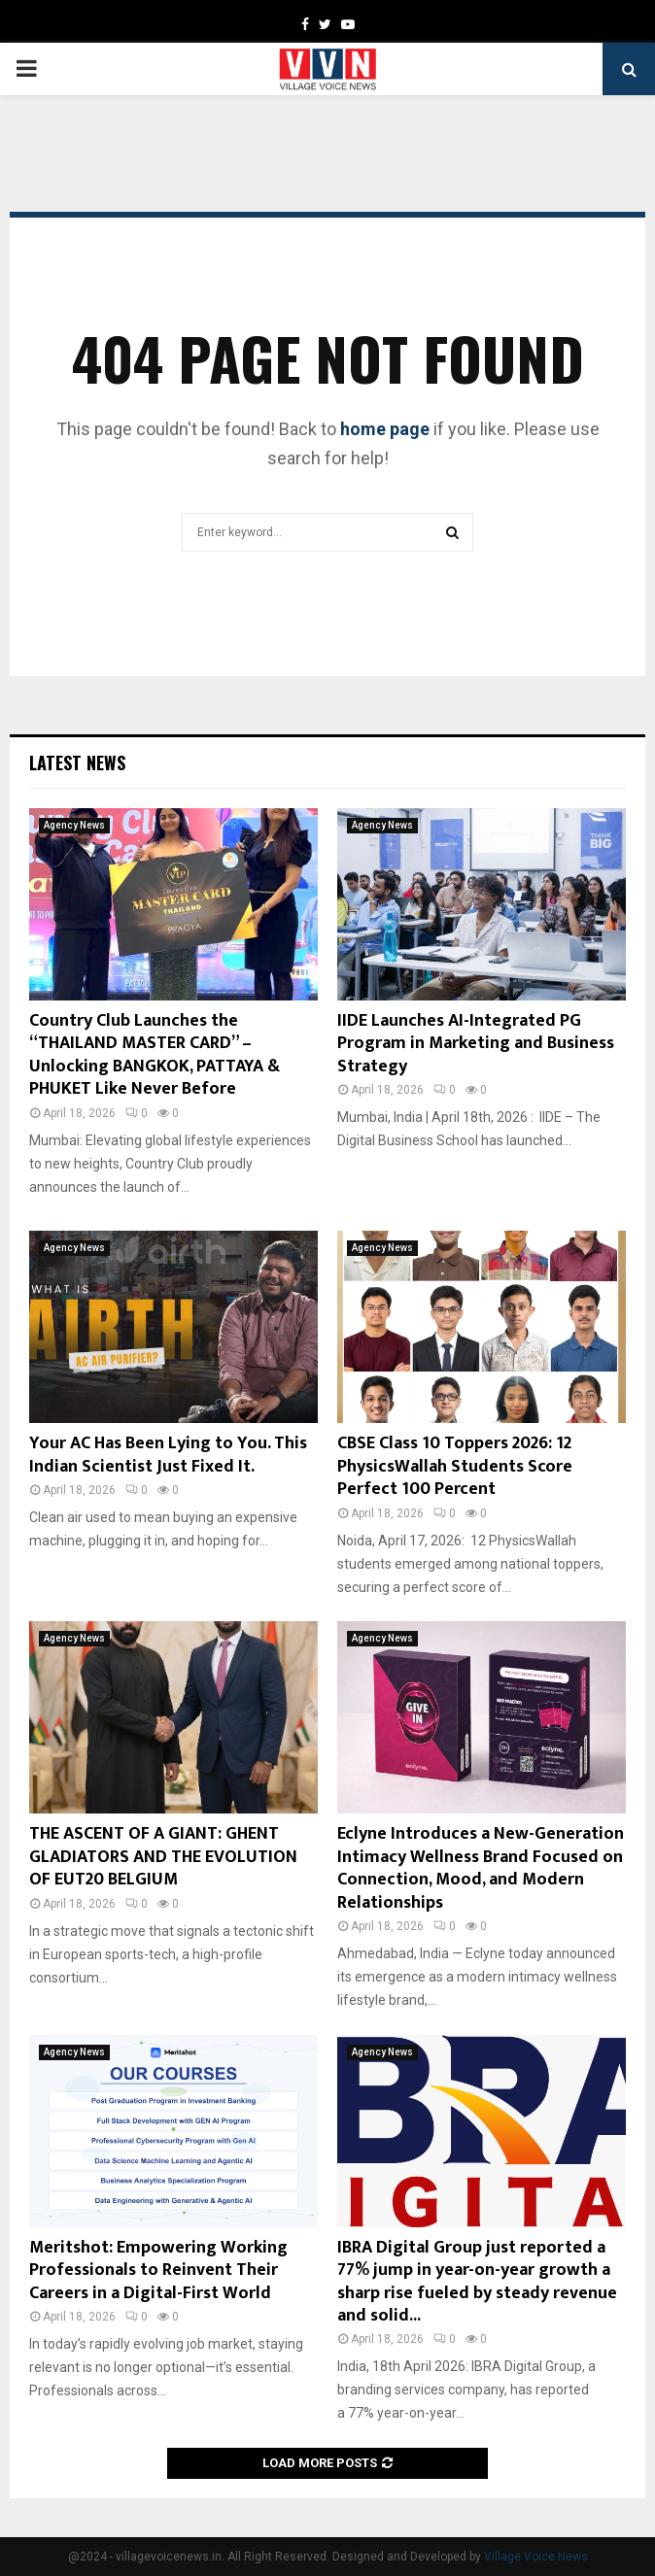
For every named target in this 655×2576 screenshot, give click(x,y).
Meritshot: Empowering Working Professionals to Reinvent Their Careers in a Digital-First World (158, 2270)
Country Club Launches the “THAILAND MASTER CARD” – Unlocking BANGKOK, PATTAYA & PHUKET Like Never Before (154, 1054)
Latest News (77, 762)
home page (385, 429)
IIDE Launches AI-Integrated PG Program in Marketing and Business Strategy (475, 1043)
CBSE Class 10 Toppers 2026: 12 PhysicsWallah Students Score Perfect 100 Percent (454, 1466)
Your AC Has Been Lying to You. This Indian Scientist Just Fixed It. (168, 1454)
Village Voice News (536, 2556)
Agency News (74, 825)
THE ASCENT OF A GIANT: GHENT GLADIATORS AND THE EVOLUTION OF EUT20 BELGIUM (163, 1856)
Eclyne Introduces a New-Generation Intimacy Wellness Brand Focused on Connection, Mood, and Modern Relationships (480, 1867)
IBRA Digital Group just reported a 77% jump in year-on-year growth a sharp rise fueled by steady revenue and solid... (477, 2281)
